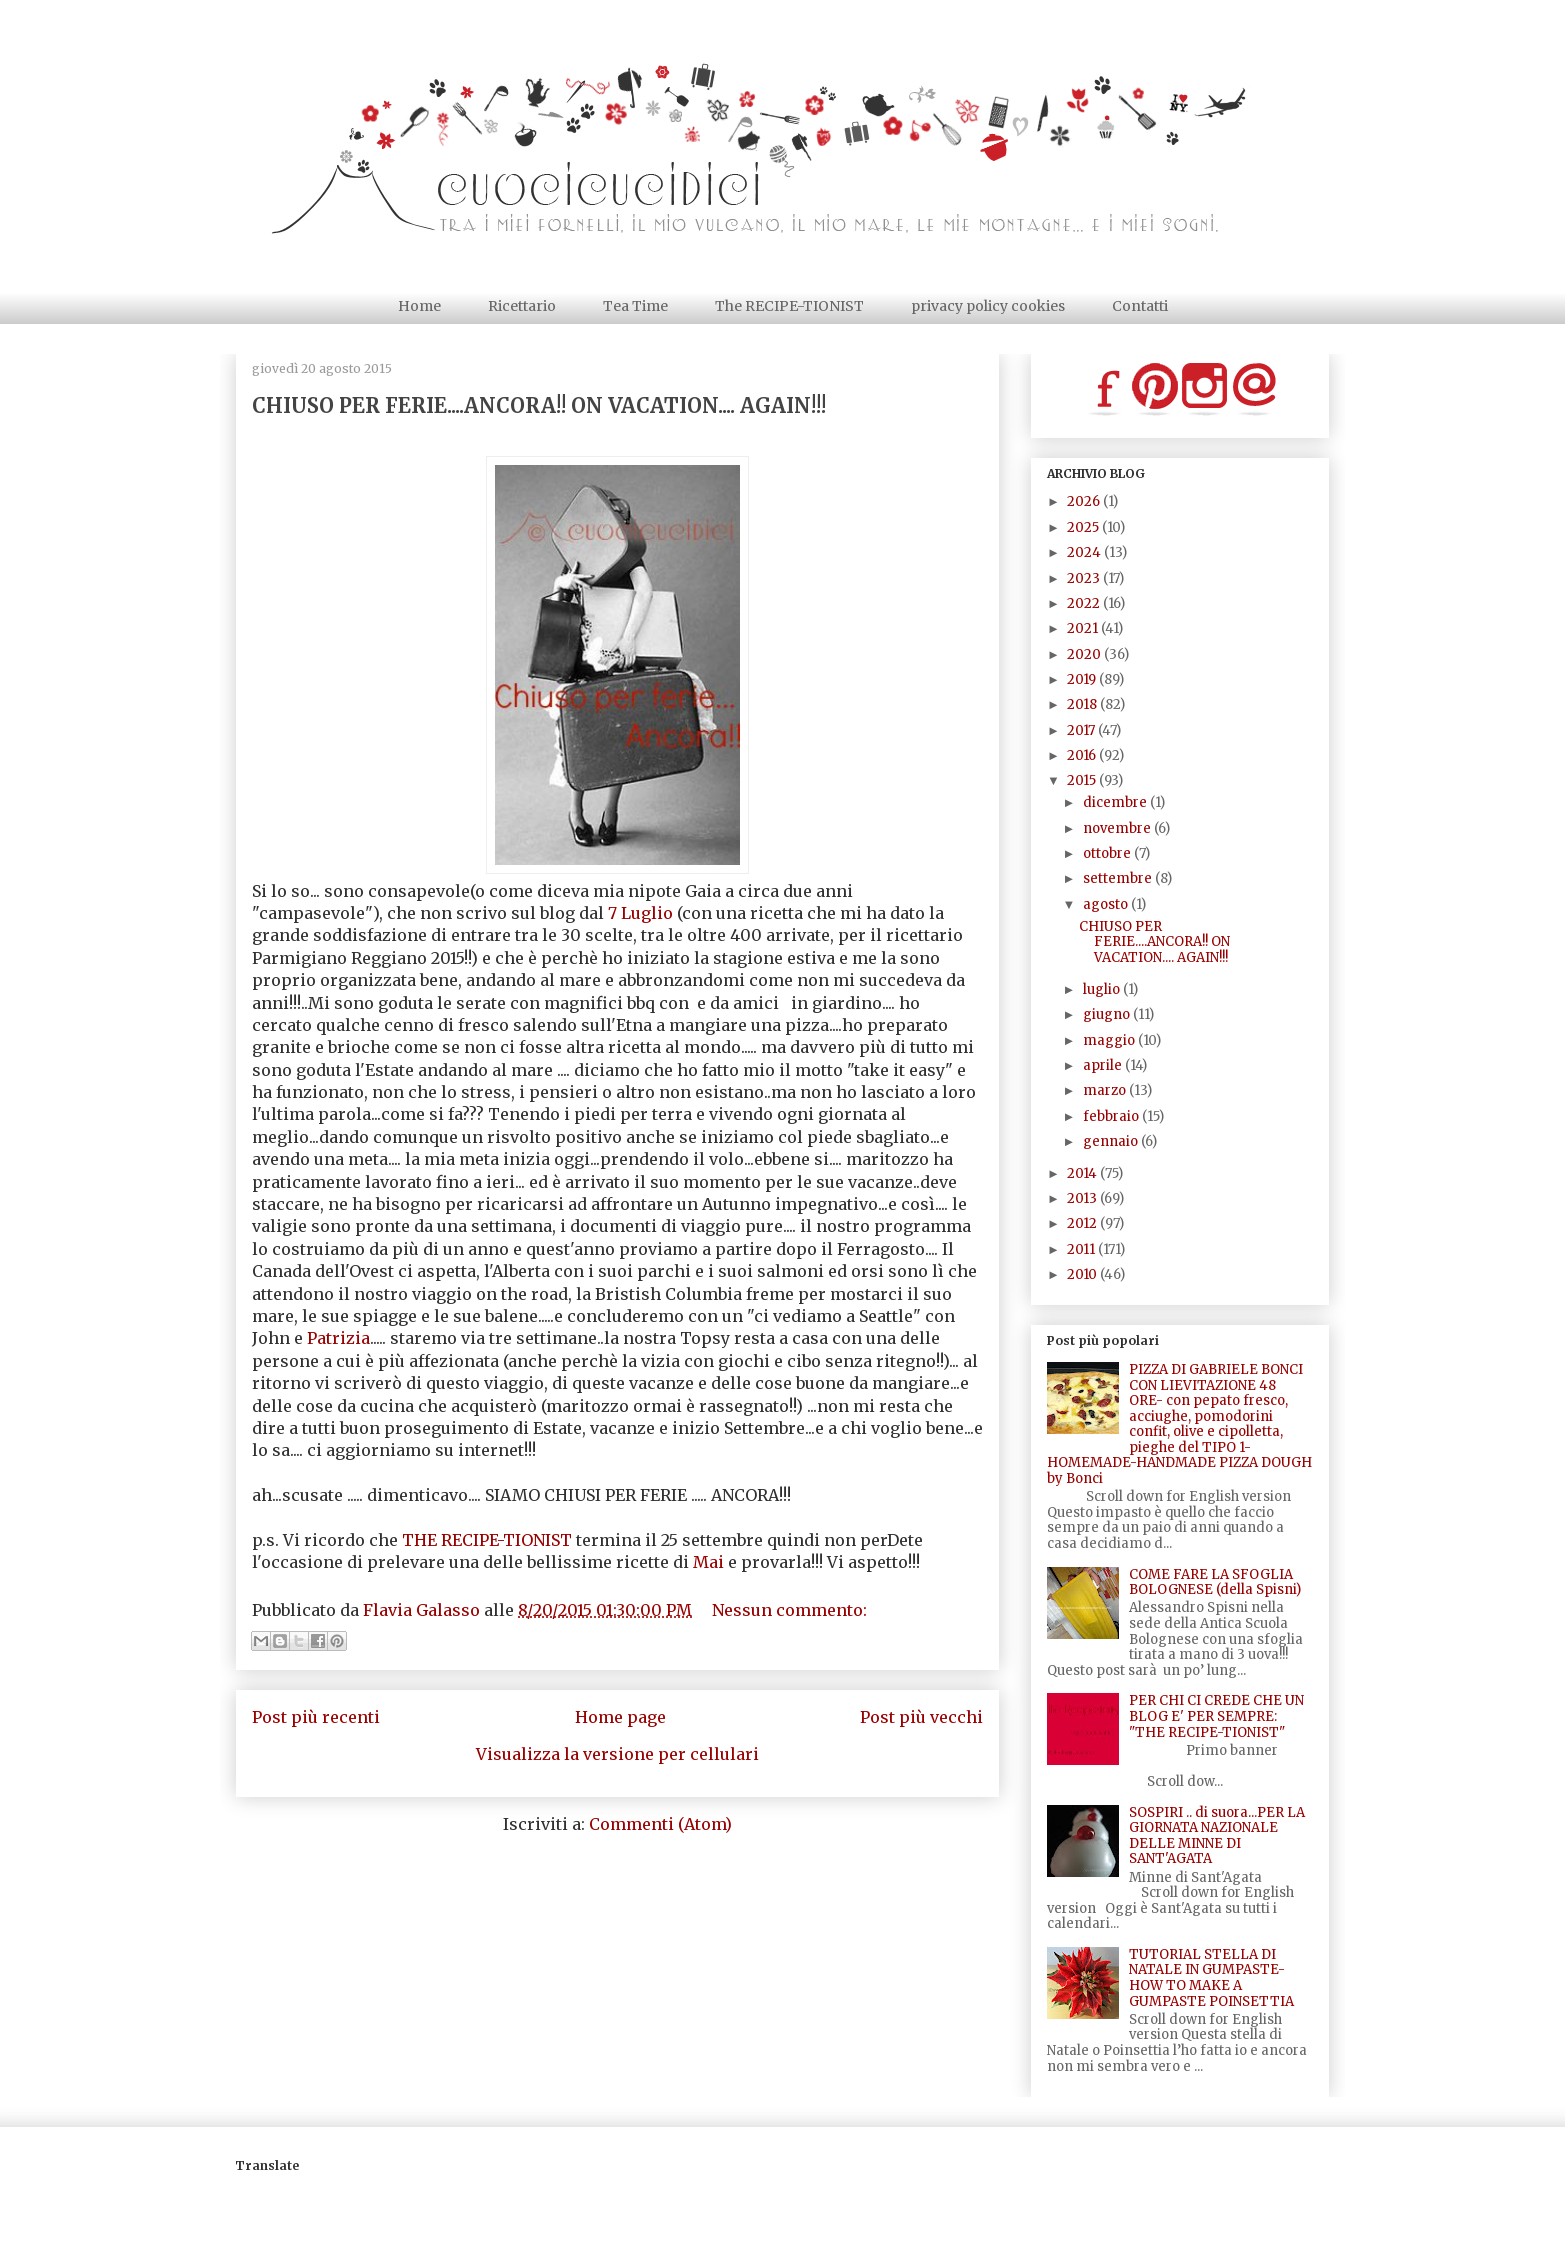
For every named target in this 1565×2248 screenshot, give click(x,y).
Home (419, 306)
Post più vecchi (921, 1717)
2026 (1085, 501)
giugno (1108, 1014)
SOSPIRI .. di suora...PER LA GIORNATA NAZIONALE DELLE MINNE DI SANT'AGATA (1217, 1836)
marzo (1106, 1090)
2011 (1082, 1249)
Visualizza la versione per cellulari (617, 1754)
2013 (1083, 1198)
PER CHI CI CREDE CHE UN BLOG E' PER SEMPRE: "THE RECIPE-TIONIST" (1216, 1716)
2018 (1083, 704)
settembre (1119, 878)
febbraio (1112, 1116)
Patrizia (338, 1338)
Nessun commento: (789, 1610)
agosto (1107, 904)
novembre (1118, 828)
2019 (1083, 679)
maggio (1110, 1040)
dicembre (1116, 802)
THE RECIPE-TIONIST (489, 1540)
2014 (1083, 1173)
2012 (1083, 1223)
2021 (1084, 628)
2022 (1085, 603)
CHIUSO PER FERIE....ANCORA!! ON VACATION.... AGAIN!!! (539, 405)
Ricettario (522, 306)
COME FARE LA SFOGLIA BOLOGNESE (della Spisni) (1215, 1582)
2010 (1083, 1274)
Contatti (1140, 306)
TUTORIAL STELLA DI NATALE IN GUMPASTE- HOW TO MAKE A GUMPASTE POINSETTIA (1211, 1978)
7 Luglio (640, 913)
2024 (1085, 552)
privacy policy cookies (988, 306)
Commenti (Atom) (660, 1824)
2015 (1083, 780)
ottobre (1108, 853)
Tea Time (635, 306)
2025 (1084, 527)
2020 (1085, 654)
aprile (1104, 1065)
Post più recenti (316, 1717)
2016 (1083, 755)
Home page (620, 1717)
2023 (1085, 578)
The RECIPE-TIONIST (789, 306)
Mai (708, 1562)
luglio (1103, 989)
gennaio (1112, 1141)
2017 (1082, 730)
